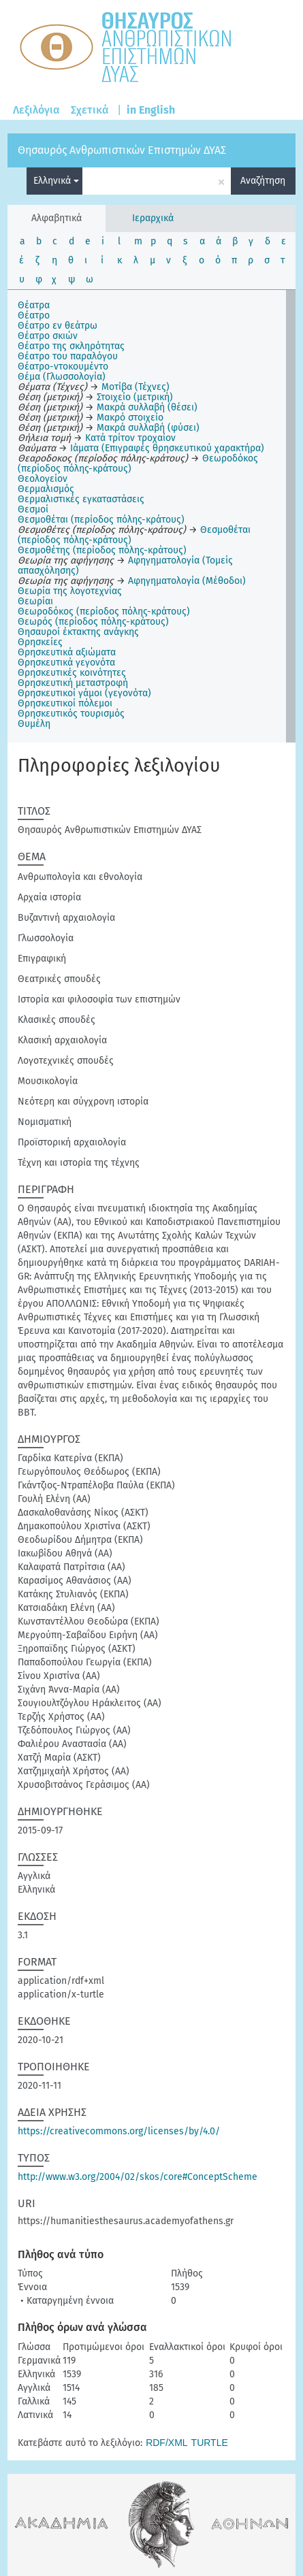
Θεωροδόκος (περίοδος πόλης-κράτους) (104, 611)
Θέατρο (34, 315)
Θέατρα (34, 305)
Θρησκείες (40, 642)
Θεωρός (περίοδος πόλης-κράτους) (93, 621)
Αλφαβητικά (56, 218)
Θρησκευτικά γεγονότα (66, 662)
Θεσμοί (33, 509)
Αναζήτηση (262, 180)
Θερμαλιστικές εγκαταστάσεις (81, 499)
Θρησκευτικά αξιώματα (67, 652)
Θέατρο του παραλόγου (68, 356)
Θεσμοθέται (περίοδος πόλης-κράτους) (101, 519)
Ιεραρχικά (153, 218)
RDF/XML (166, 2442)
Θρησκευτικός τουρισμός (71, 713)
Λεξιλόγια (36, 109)
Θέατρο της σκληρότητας (71, 346)
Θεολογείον (42, 479)
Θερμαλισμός (46, 489)
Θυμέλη (34, 724)
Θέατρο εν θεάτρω (57, 325)
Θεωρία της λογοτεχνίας (70, 591)
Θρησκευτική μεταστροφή (73, 683)
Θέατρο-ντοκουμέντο (63, 366)
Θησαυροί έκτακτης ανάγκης (78, 632)
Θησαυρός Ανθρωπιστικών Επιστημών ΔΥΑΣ (122, 150)
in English (151, 109)
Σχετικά (90, 109)
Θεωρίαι (35, 601)
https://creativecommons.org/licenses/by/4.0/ (119, 2131)
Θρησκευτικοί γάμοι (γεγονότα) (84, 693)
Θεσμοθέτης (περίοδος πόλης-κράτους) (102, 550)
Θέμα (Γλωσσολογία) (62, 376)
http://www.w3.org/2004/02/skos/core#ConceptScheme (137, 2177)
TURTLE (209, 2442)
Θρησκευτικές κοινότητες (72, 673)
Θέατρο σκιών (48, 336)
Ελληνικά (56, 180)
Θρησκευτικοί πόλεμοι (65, 703)
